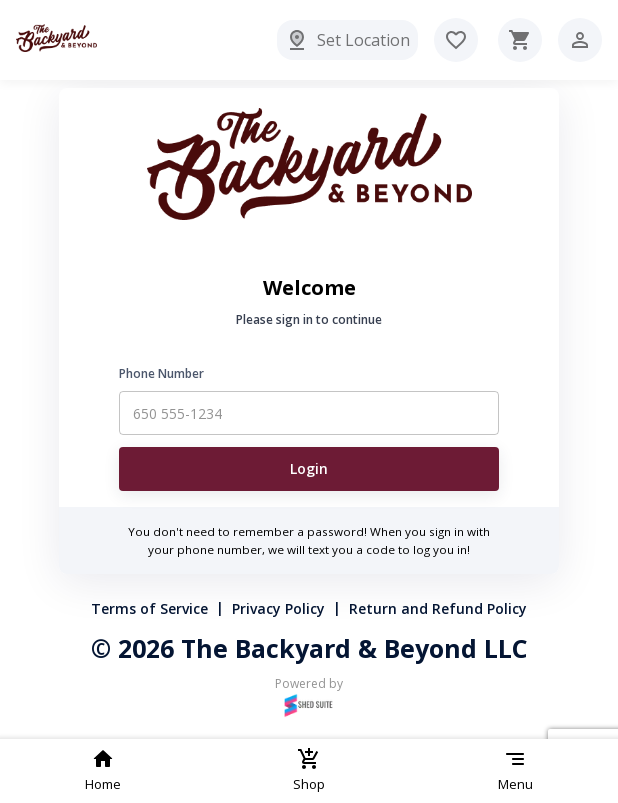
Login (309, 469)
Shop (309, 770)
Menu (515, 770)
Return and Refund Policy (438, 608)
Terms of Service (149, 608)
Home (103, 770)
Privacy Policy (278, 608)
